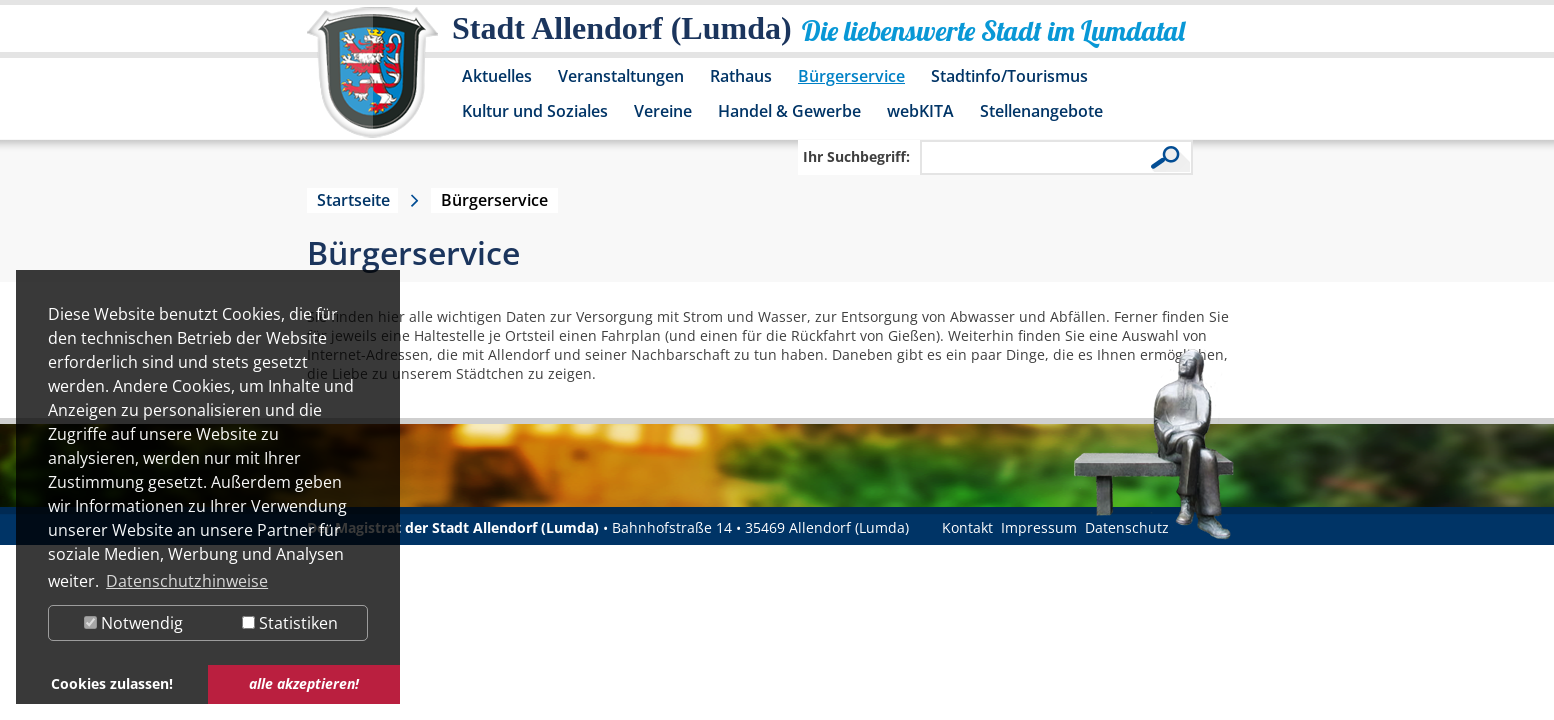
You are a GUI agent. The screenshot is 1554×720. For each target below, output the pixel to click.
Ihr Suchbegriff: (856, 156)
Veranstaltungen (621, 76)
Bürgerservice (851, 76)
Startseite (353, 200)
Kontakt (967, 527)
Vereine (663, 111)
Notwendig (133, 623)
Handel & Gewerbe (789, 111)
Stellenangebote (1041, 111)
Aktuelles (497, 76)
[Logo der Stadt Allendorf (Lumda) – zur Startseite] (372, 82)
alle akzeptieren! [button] (304, 683)
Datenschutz (1127, 527)
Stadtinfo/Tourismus (1009, 76)
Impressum (1039, 527)
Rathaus (741, 76)
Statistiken (290, 623)
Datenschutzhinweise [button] (187, 581)
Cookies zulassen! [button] (112, 683)
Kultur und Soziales (535, 111)
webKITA (920, 111)
